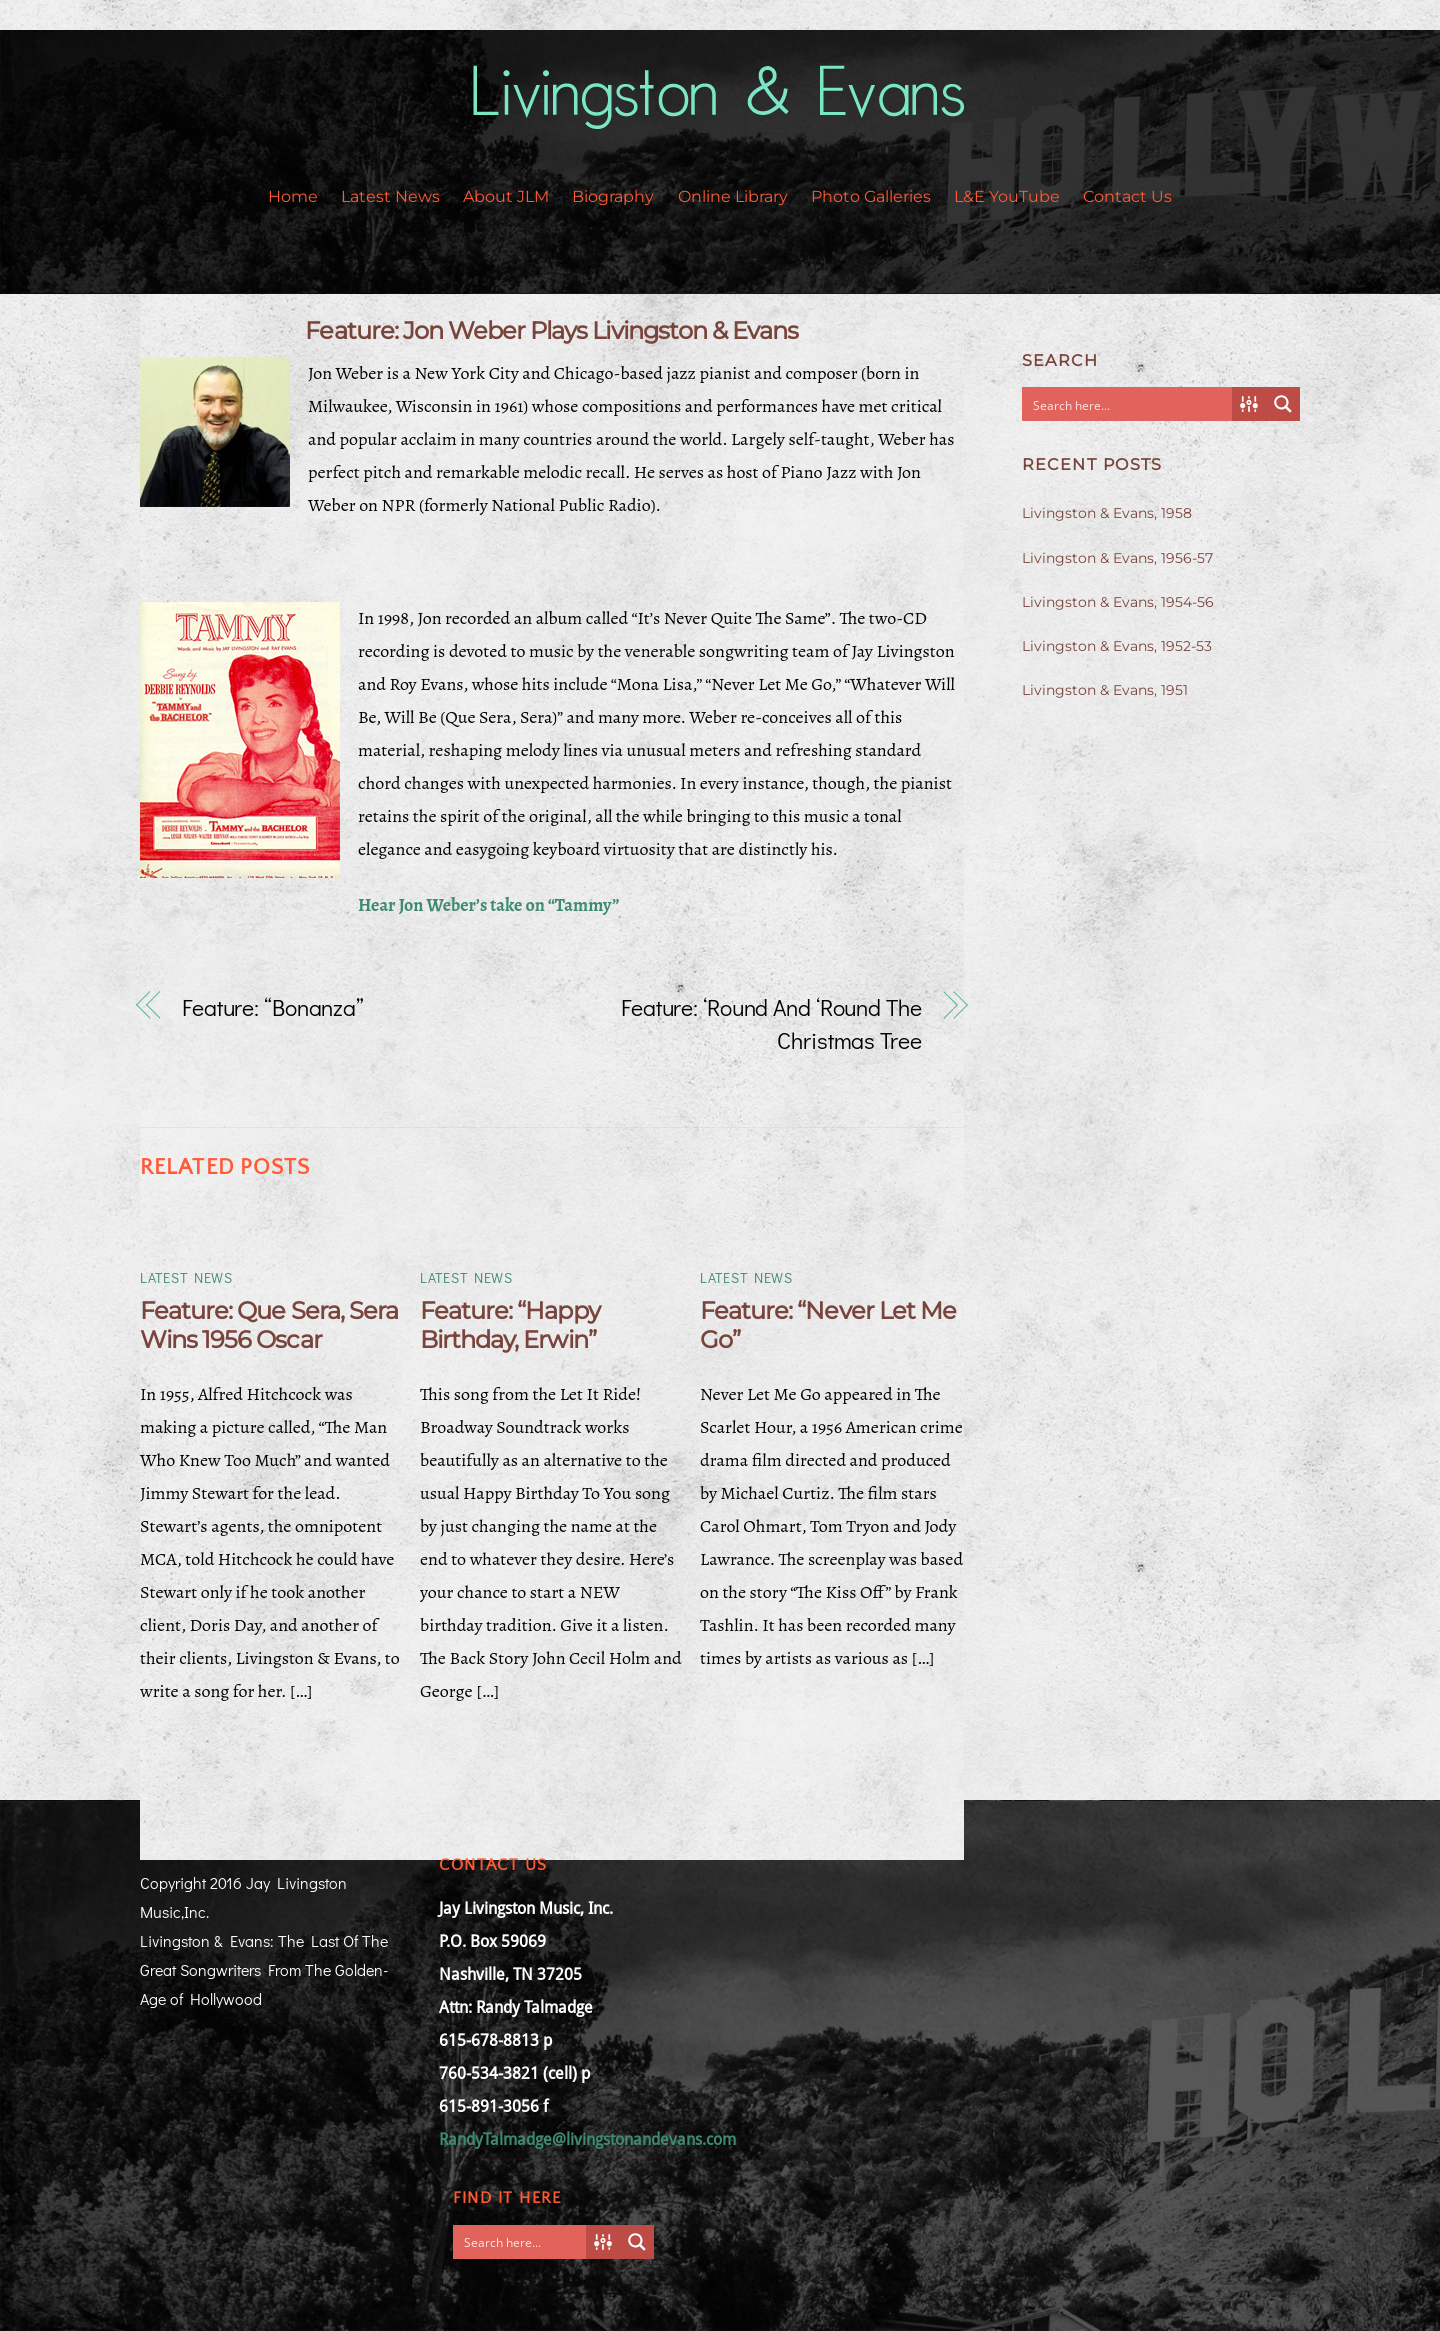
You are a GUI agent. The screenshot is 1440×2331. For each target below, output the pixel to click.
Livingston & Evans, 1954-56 (1118, 602)
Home (293, 196)
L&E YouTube (1007, 196)
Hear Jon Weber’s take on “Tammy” (488, 905)
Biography (613, 196)
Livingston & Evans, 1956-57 (1117, 558)
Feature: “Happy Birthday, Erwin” (510, 1325)
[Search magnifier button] (1283, 404)
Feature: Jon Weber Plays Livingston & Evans (551, 330)
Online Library (733, 196)
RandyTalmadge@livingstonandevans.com (587, 2139)
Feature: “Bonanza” (273, 1007)
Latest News (390, 196)
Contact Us (1127, 196)
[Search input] (1128, 404)
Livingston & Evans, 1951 (1105, 690)
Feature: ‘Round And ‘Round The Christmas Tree (771, 1023)
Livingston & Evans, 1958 (1107, 513)
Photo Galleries (871, 196)
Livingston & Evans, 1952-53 (1117, 646)
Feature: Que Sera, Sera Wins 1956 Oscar (269, 1325)
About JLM (506, 196)
